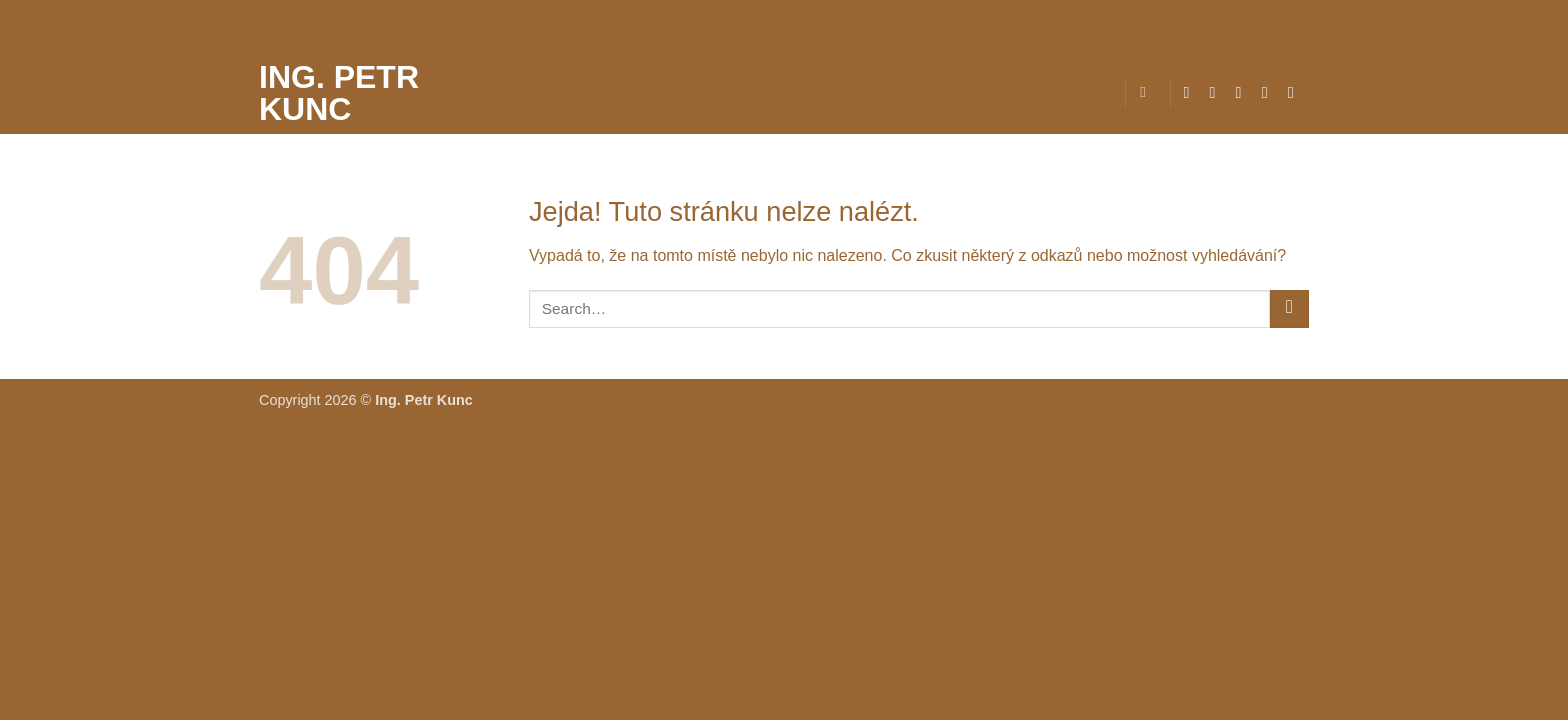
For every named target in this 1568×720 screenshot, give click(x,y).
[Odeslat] (1289, 309)
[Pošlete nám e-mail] (1270, 92)
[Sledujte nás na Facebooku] (1191, 92)
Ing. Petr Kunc (339, 93)
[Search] (1147, 92)
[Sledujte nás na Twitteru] (1244, 92)
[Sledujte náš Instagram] (1218, 92)
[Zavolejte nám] (1296, 92)
